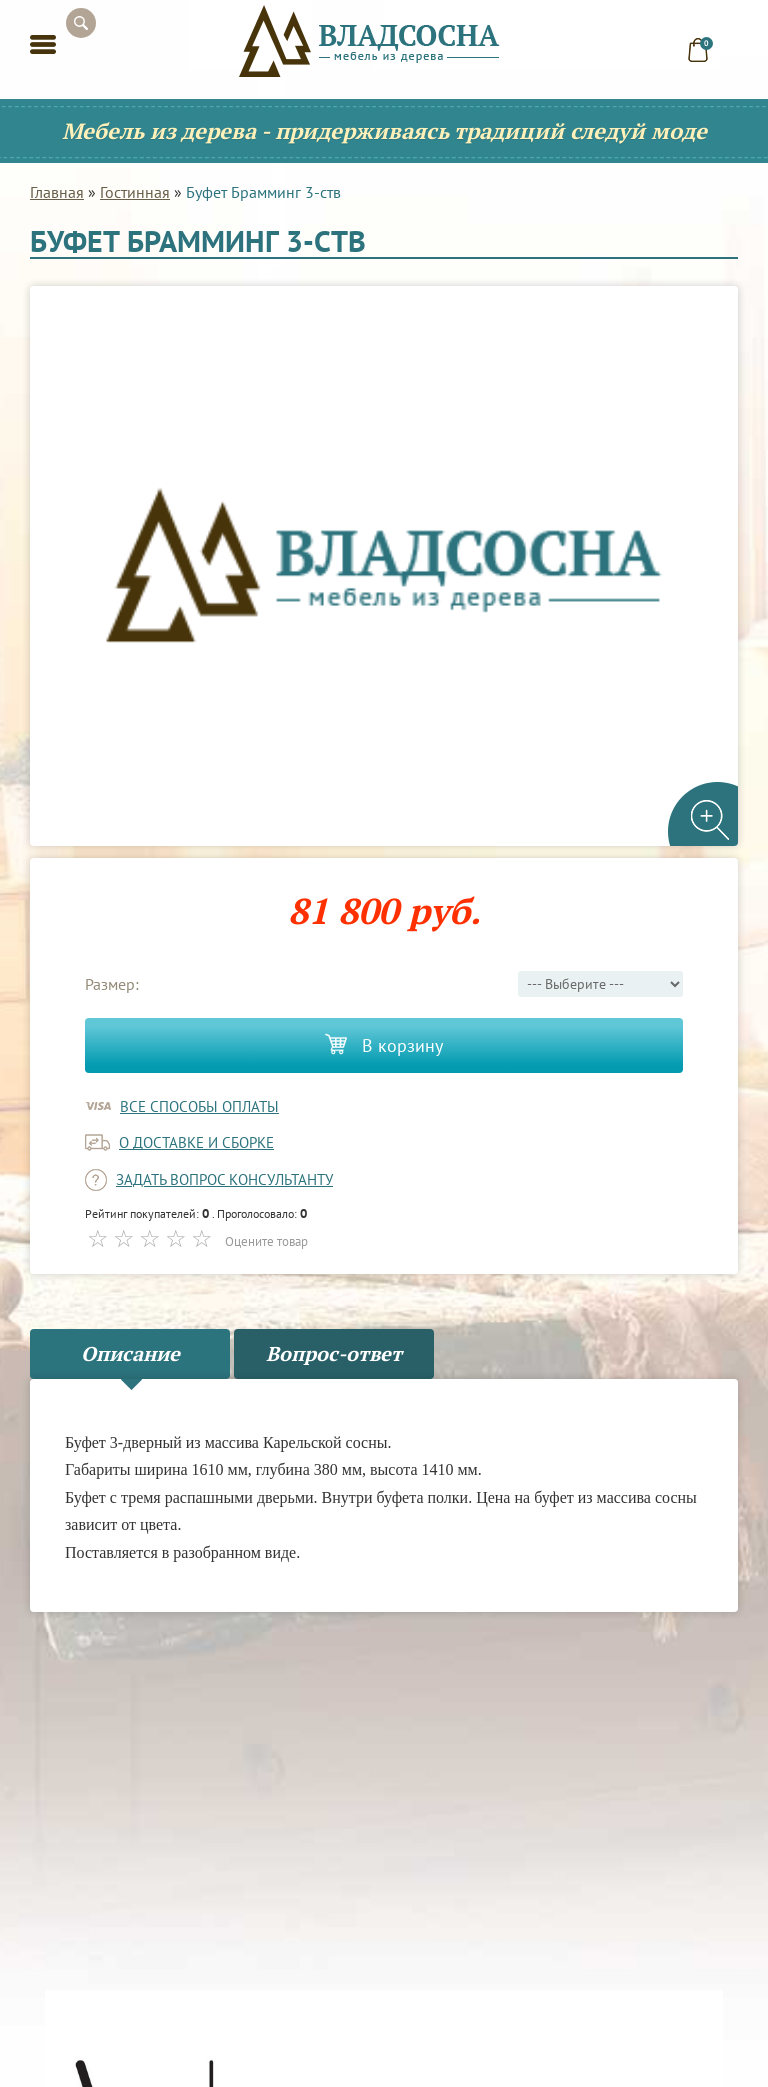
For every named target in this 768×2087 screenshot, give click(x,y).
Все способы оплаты (199, 1106)
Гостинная (135, 192)
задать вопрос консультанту (224, 1179)
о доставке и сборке (196, 1142)
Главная (57, 192)
